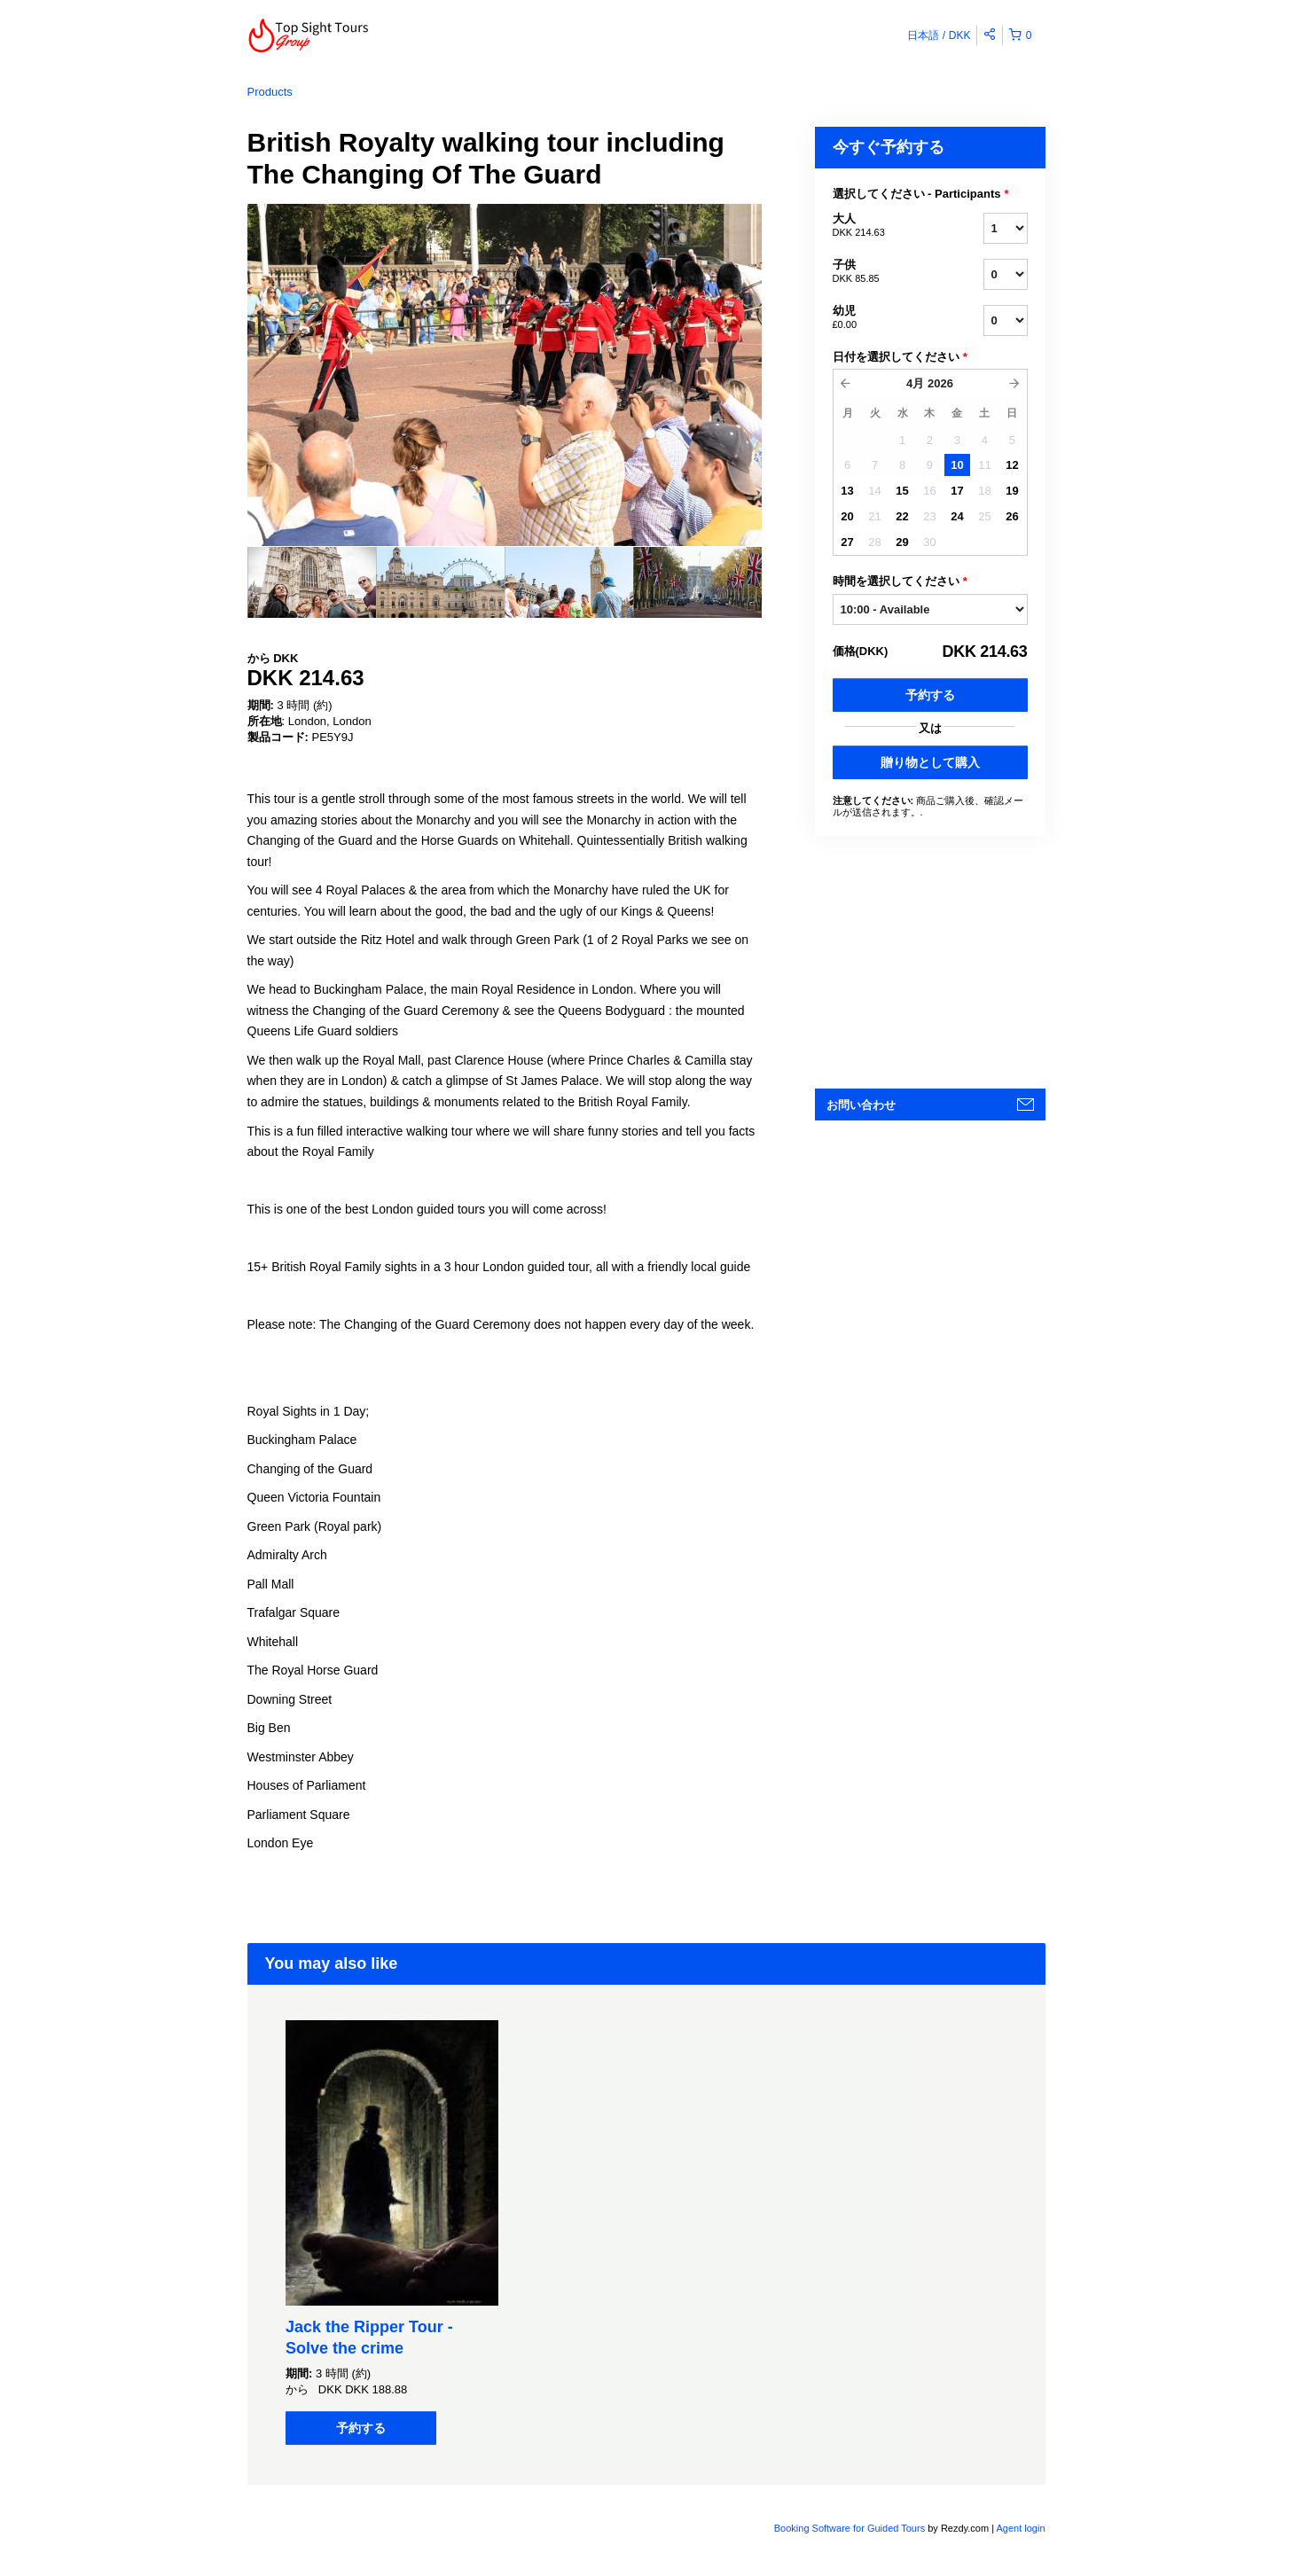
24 (957, 516)
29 (902, 542)
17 (957, 490)
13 (847, 490)
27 (847, 542)
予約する (930, 695)
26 (1012, 516)
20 (847, 516)
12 (1012, 465)
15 (902, 490)
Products (270, 91)
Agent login (1020, 2528)
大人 (886, 226)
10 (957, 465)
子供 (886, 272)
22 (902, 516)
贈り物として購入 (930, 762)
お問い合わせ (861, 1105)
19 (1012, 490)
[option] (311, 582)
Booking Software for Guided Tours (851, 2528)
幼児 (886, 318)
